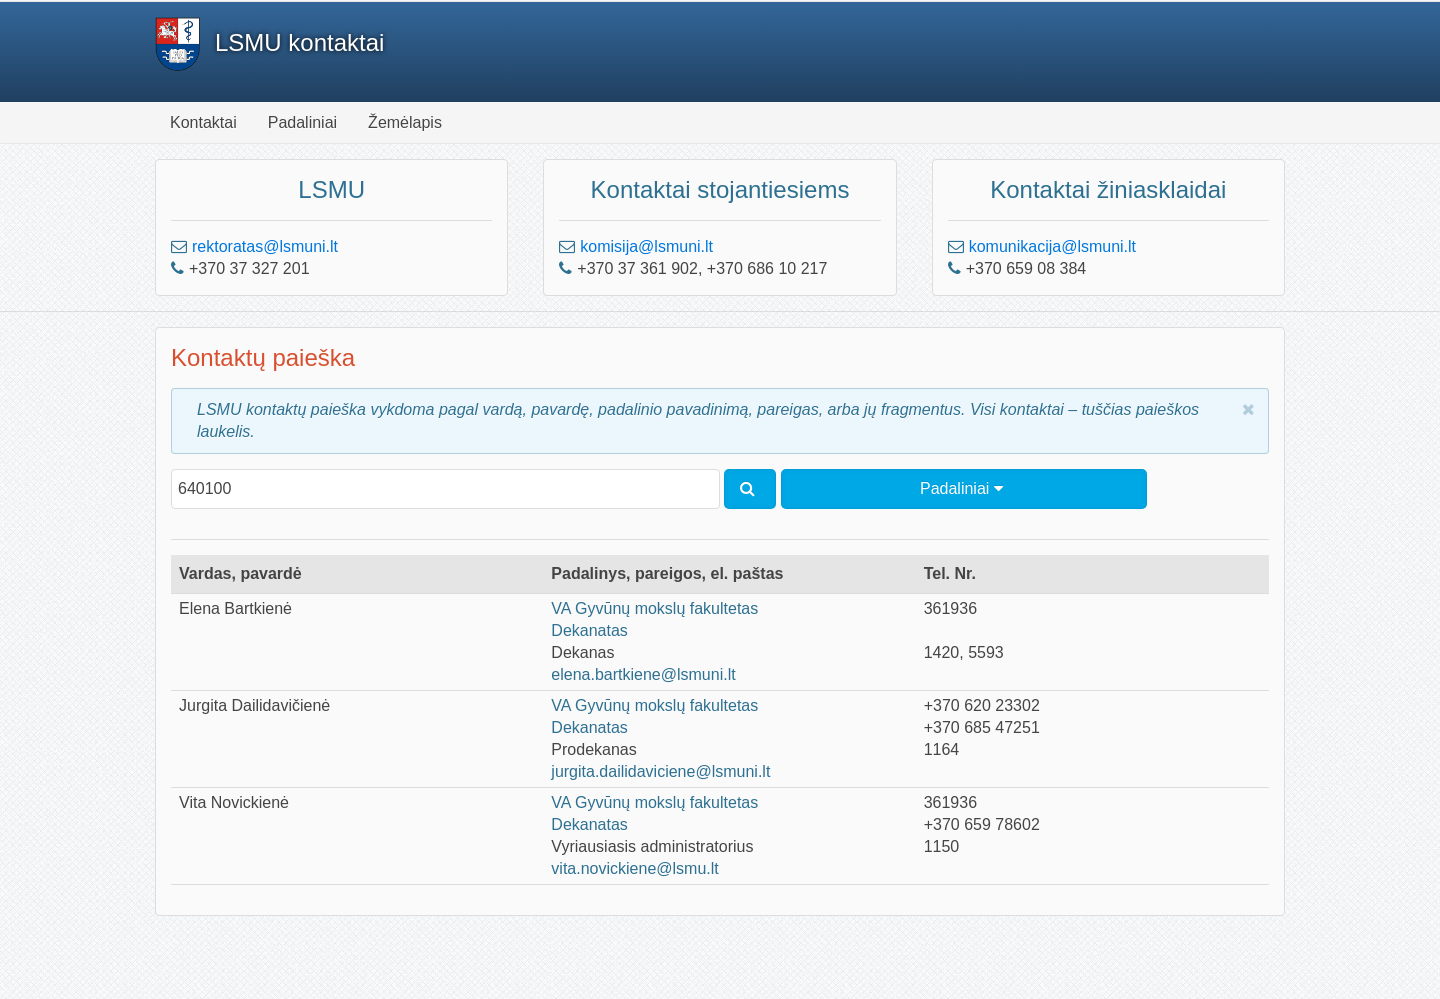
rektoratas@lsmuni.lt (265, 246)
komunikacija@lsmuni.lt (1052, 246)
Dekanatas (589, 630)
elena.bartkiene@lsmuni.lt (643, 674)
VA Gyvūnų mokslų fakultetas (654, 608)
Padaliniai (302, 122)
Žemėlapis (405, 122)
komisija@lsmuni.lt (646, 246)
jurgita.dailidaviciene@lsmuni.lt (660, 771)
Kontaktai (203, 122)
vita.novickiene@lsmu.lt (634, 868)
